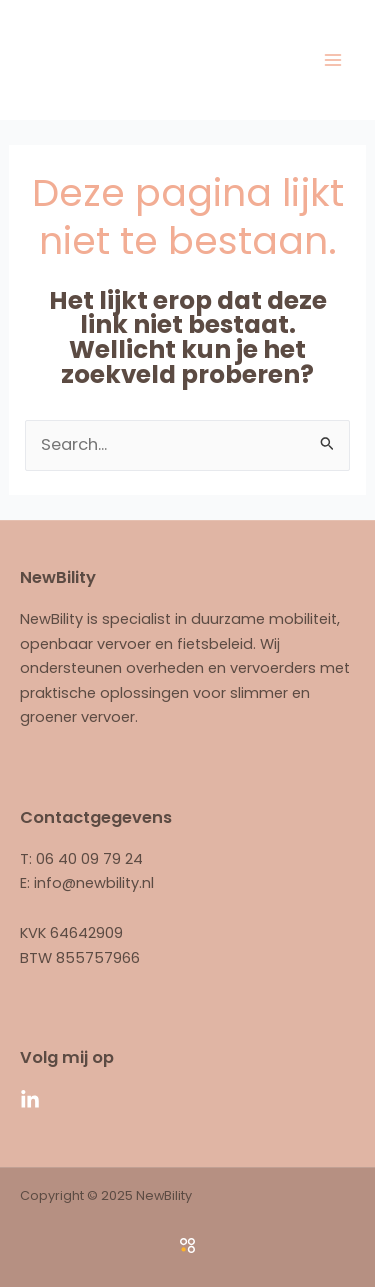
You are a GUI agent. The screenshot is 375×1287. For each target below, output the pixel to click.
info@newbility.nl (94, 883)
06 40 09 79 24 (89, 859)
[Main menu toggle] (332, 59)
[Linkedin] (30, 1100)
